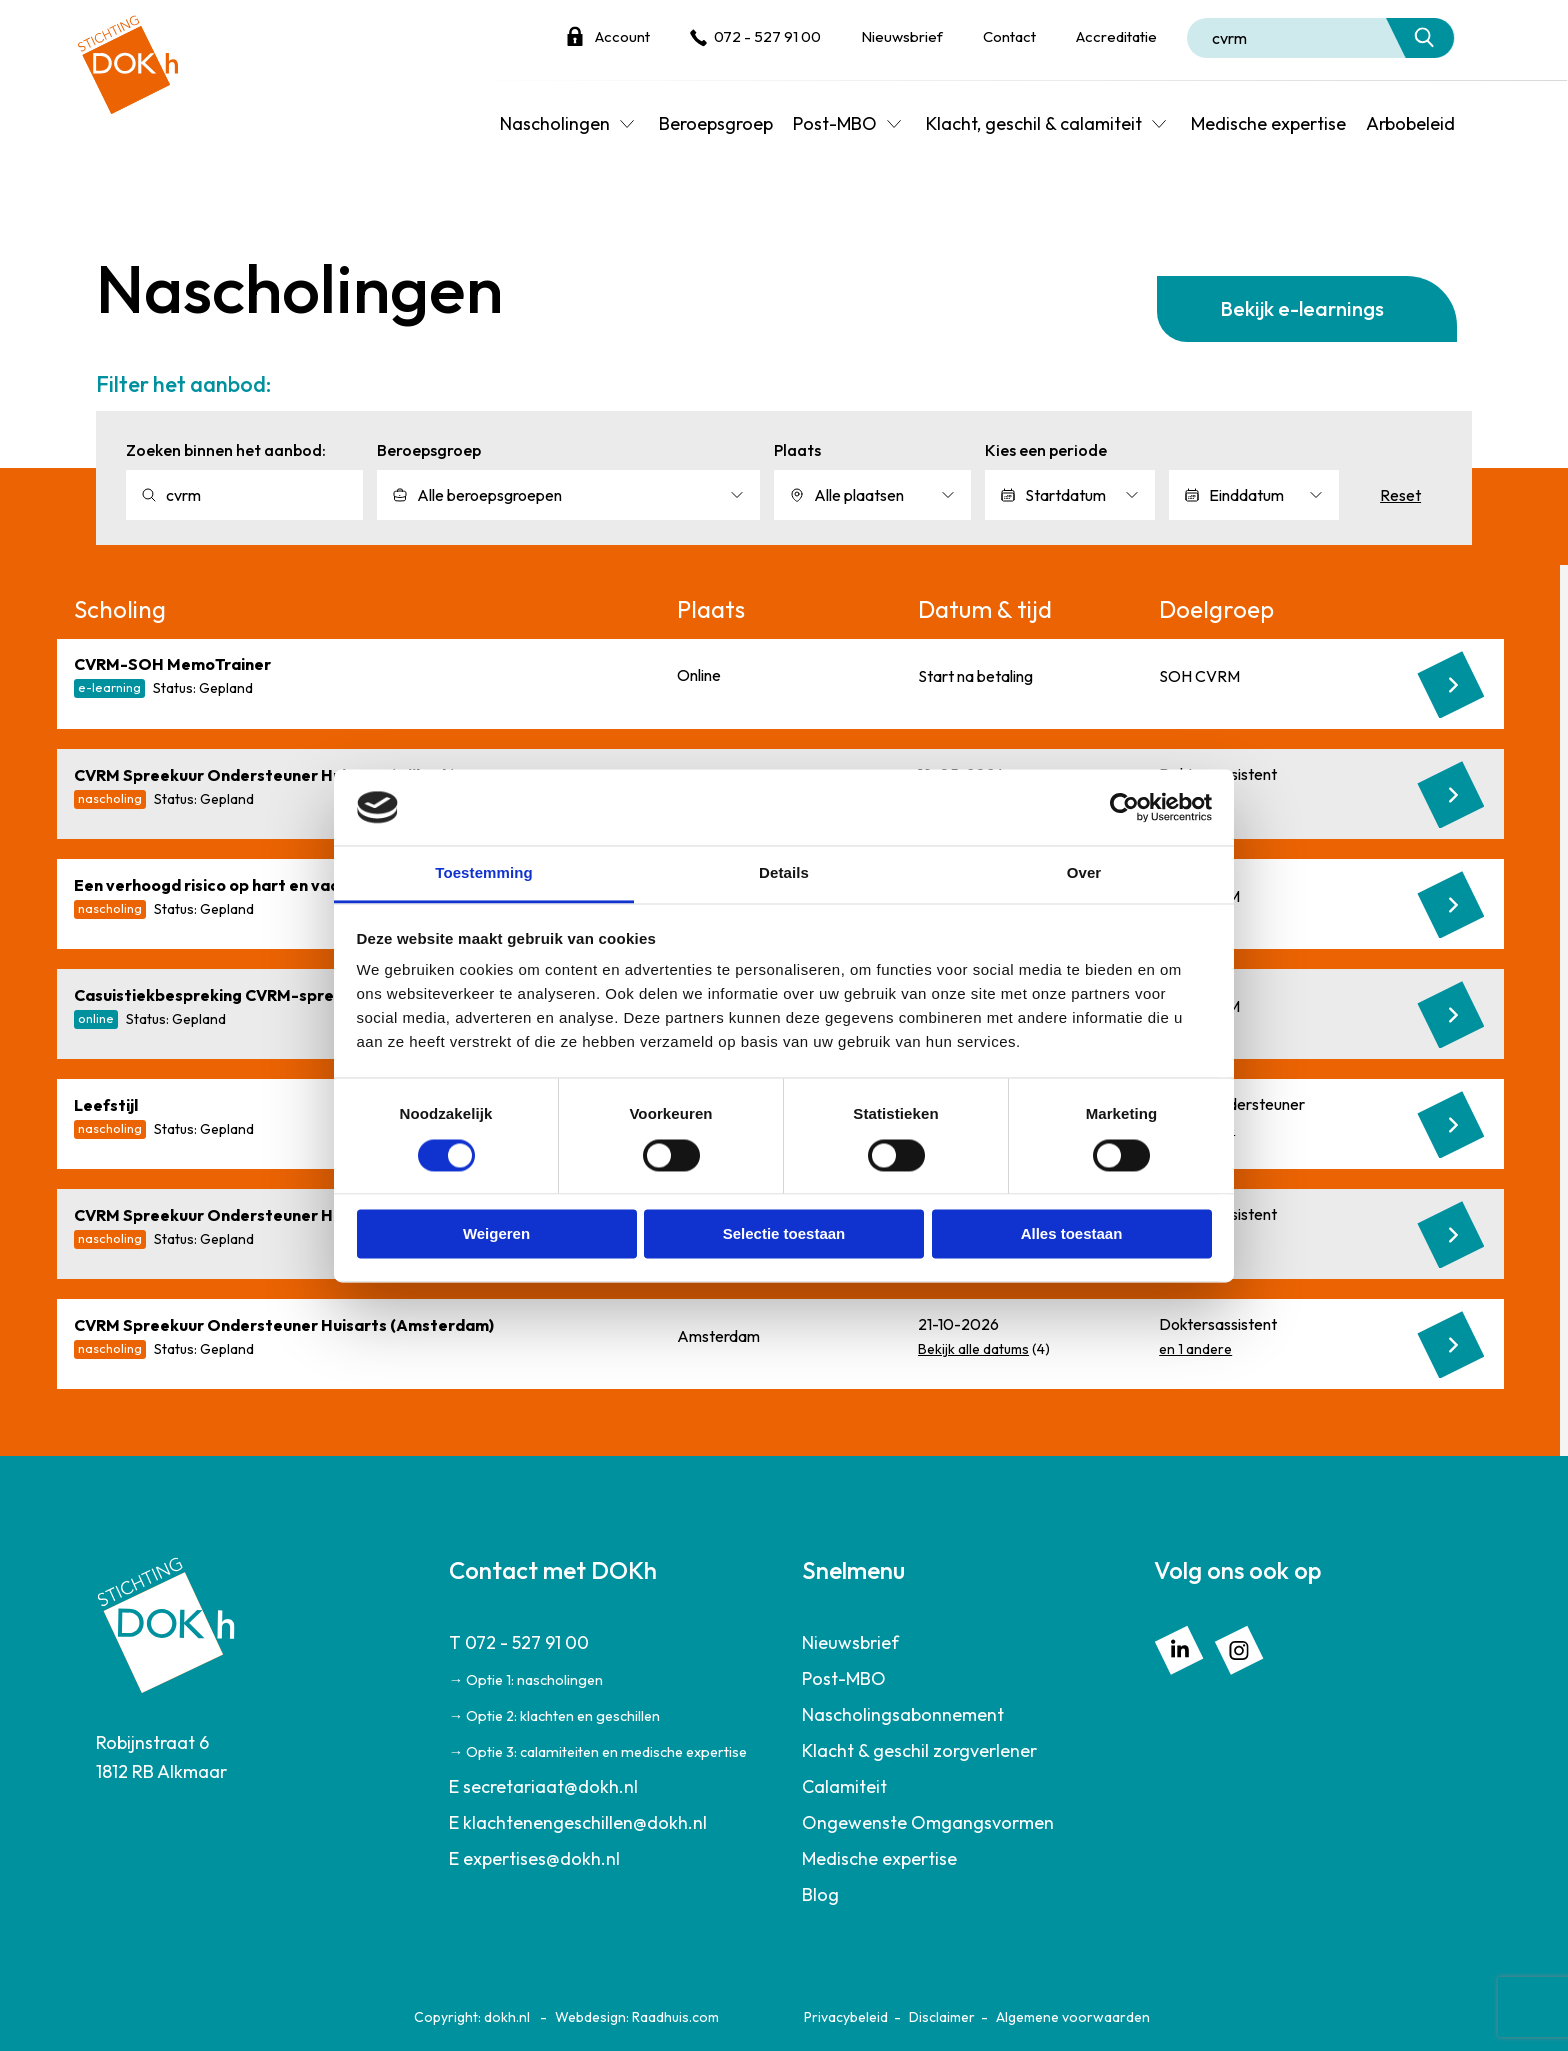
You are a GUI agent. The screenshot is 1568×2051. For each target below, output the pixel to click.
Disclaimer (942, 2017)
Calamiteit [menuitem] (844, 1786)
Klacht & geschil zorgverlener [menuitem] (919, 1750)
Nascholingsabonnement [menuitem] (903, 1714)
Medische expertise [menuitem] (1268, 123)
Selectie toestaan (784, 1234)
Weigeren (496, 1234)
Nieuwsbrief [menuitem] (850, 1642)
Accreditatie (1116, 36)
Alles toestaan (1072, 1234)
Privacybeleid (846, 2017)
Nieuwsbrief (902, 36)
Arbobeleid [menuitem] (1410, 123)
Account (622, 36)
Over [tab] (1084, 873)
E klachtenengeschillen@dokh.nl (578, 1822)
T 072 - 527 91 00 (519, 1642)
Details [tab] (784, 873)
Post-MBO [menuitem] (835, 123)
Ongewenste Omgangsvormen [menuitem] (928, 1822)
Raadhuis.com (675, 2017)
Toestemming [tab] (484, 873)
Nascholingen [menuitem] (555, 123)
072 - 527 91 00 (767, 36)
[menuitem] (608, 1697)
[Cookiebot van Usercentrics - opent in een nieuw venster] (1124, 807)
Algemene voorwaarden (1073, 2017)
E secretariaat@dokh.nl (543, 1786)
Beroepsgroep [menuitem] (716, 123)
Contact (1009, 36)
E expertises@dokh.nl (534, 1858)
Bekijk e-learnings (1302, 308)
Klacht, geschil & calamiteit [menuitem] (1034, 123)
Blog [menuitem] (820, 1894)
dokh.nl (507, 2017)
